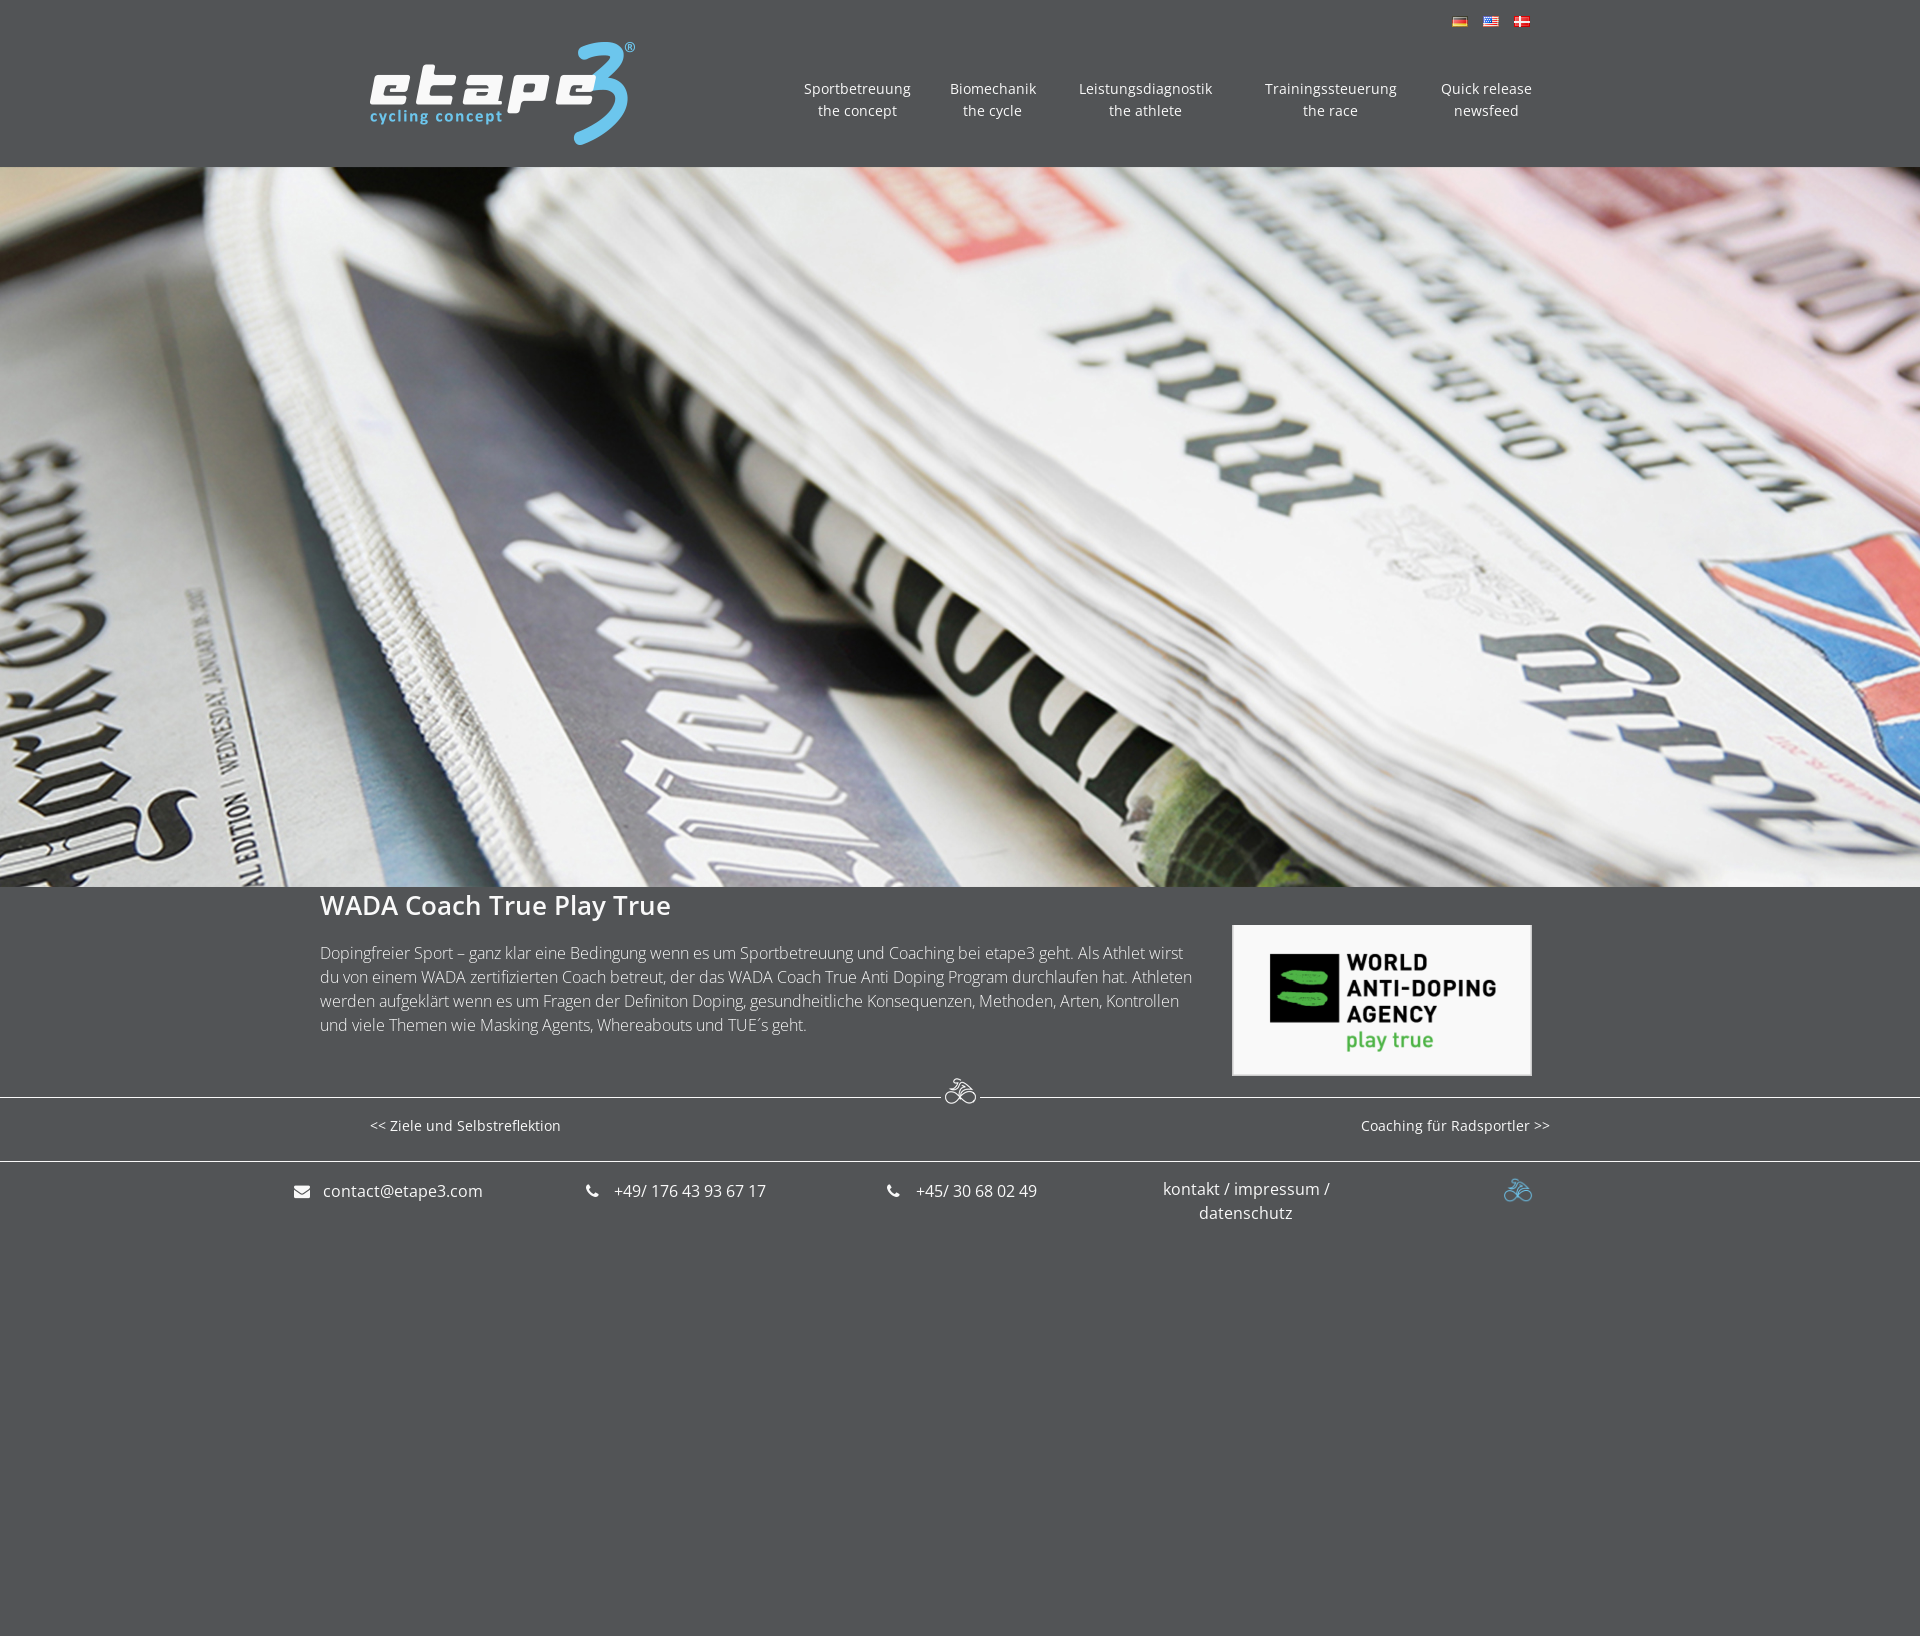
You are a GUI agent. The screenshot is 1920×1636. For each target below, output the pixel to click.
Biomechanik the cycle (993, 99)
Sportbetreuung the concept (857, 99)
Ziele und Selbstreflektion (475, 1125)
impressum (1277, 1189)
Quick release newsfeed (1486, 99)
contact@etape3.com (403, 1191)
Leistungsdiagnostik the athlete (1145, 99)
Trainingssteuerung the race (1331, 99)
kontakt (1191, 1189)
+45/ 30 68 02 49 (976, 1191)
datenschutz (1246, 1213)
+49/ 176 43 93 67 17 (690, 1191)
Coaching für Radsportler (1445, 1125)
